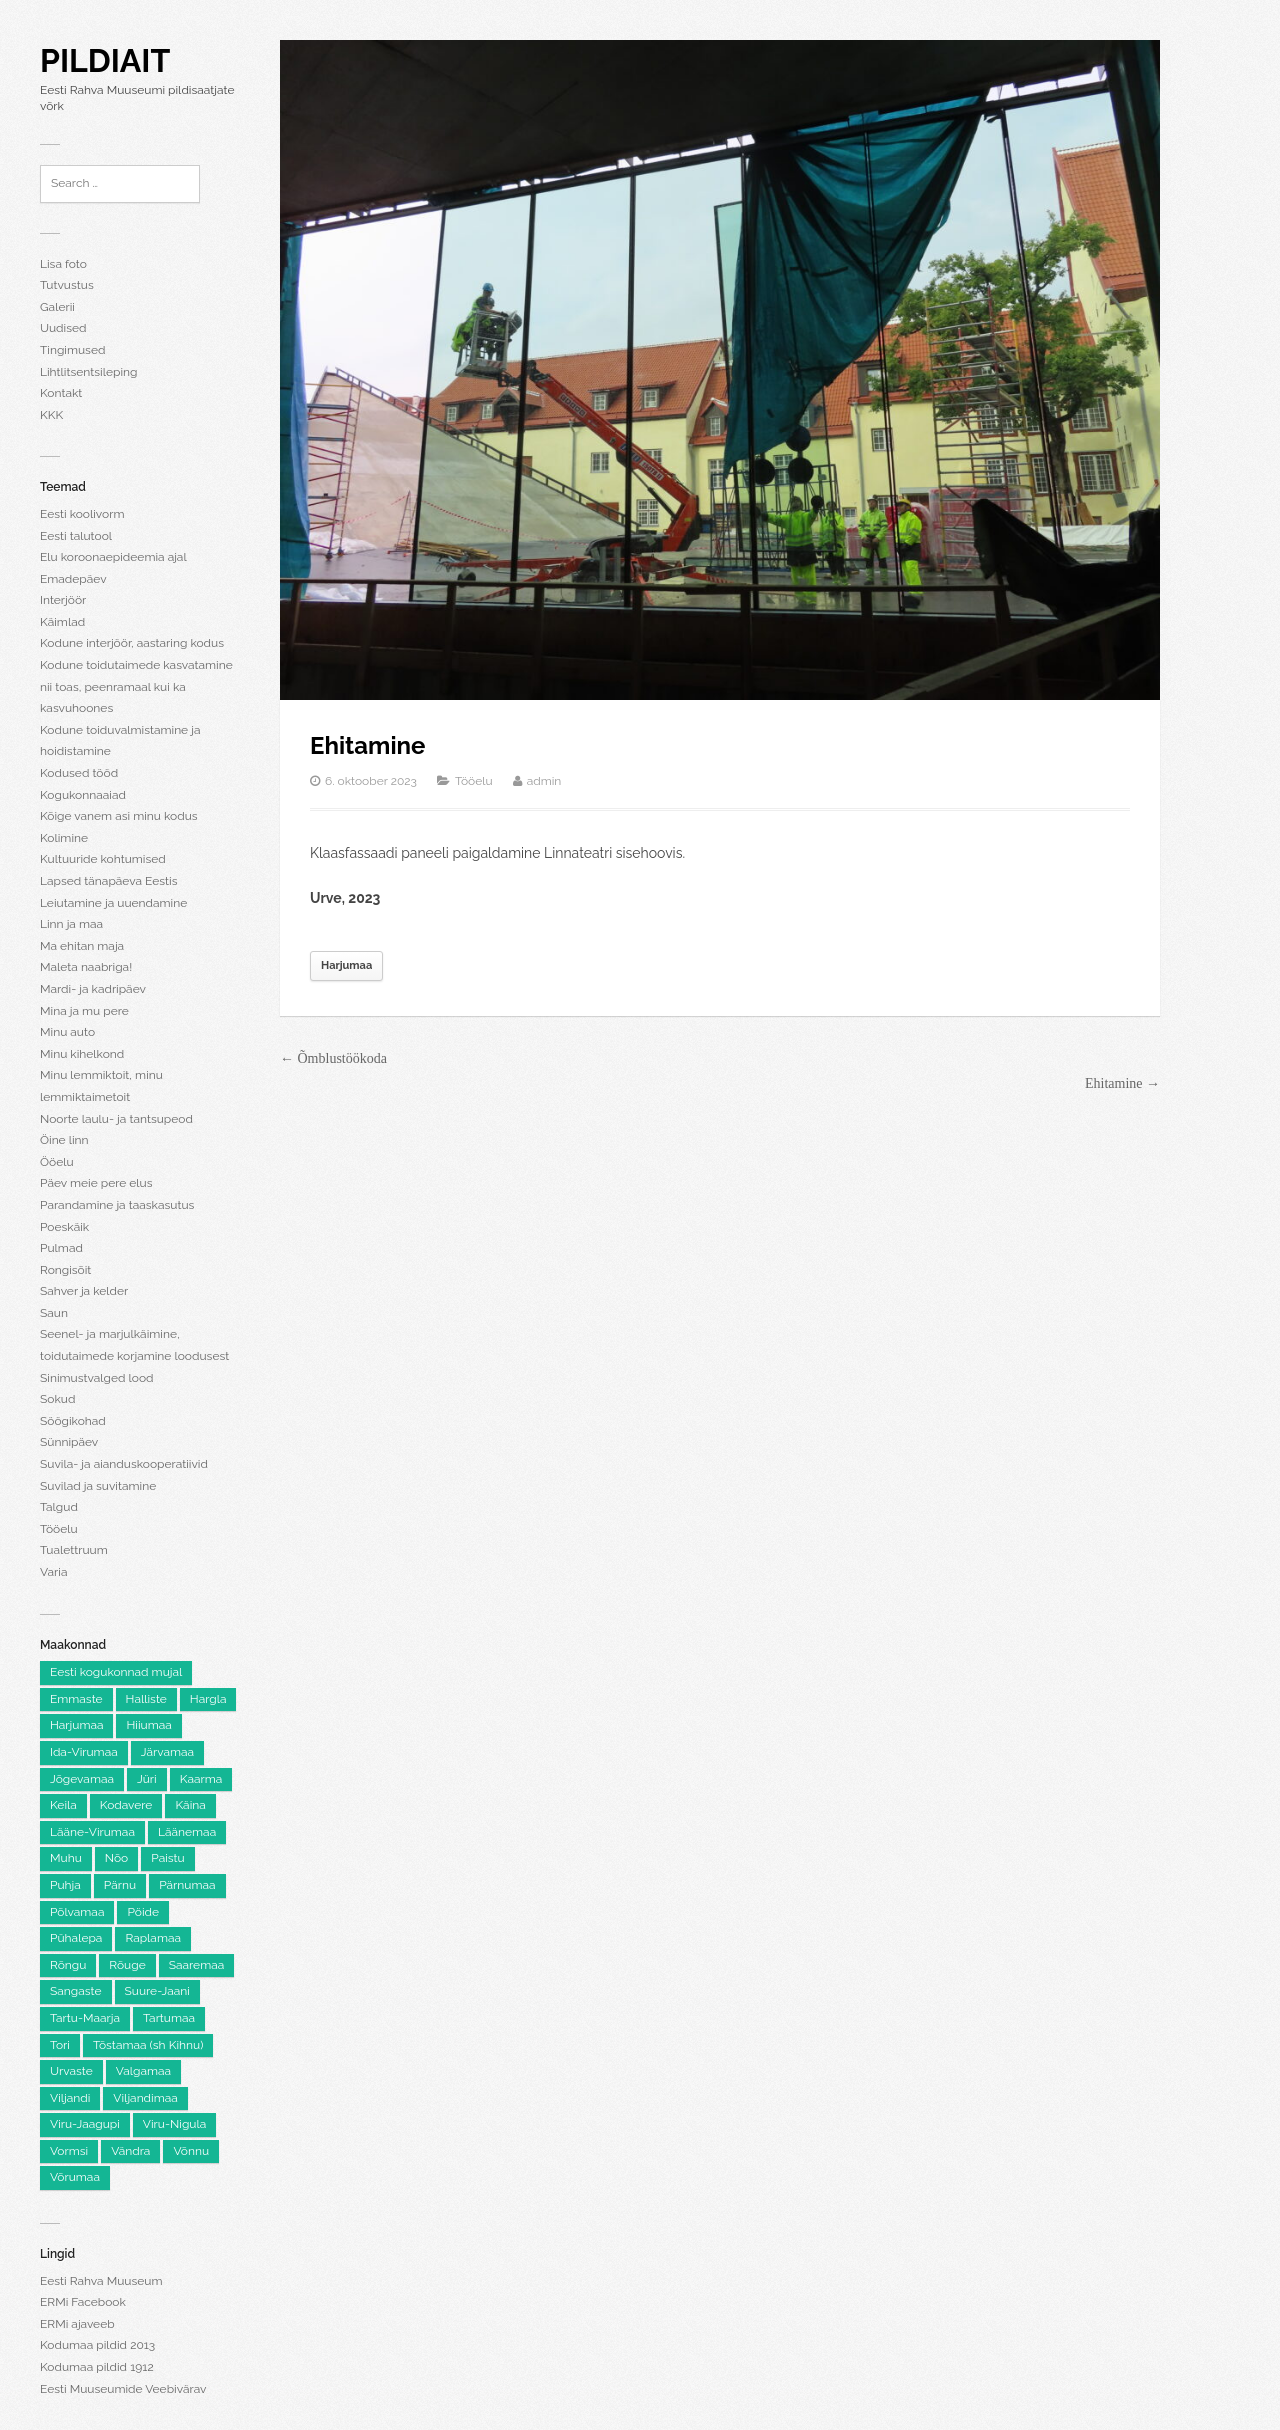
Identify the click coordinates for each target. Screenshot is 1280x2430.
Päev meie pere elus (96, 1183)
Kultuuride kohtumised (103, 859)
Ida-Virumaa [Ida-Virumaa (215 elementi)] (84, 1752)
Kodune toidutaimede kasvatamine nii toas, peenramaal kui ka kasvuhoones (136, 686)
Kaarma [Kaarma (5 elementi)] (201, 1779)
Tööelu (59, 1529)
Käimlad (62, 622)
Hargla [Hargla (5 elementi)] (208, 1699)
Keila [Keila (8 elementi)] (63, 1805)
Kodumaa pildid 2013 (97, 2345)
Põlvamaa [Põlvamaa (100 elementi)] (77, 1912)
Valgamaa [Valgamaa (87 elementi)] (143, 2071)
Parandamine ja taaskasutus (117, 1205)
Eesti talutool (76, 536)
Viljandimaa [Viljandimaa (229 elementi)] (145, 2098)
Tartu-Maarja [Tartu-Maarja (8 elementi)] (85, 2018)
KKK (51, 415)
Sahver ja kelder (84, 1291)
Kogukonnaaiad (83, 795)
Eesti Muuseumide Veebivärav (123, 2389)
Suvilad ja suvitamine (98, 1486)
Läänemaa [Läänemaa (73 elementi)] (187, 1832)
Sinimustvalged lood (97, 1378)
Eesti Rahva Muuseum (101, 2281)
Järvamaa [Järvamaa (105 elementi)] (167, 1752)
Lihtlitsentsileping (88, 372)
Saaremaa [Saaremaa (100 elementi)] (197, 1965)
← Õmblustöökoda (333, 1058)
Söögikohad (73, 1421)
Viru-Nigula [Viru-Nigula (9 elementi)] (174, 2124)
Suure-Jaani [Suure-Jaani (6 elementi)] (157, 1991)
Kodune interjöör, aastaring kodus (132, 643)
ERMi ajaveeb (77, 2324)
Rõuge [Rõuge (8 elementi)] (127, 1965)
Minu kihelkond (82, 1054)
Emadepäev (73, 579)
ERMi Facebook (83, 2302)
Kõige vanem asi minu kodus (119, 816)
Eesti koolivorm (82, 514)
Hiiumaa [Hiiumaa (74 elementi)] (148, 1725)
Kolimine (64, 838)
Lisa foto (63, 264)
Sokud (57, 1399)
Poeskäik (64, 1227)
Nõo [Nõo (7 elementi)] (116, 1858)
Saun (54, 1313)
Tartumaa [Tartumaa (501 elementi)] (169, 2018)
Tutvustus (67, 285)
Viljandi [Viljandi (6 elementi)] (70, 2098)
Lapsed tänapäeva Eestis (108, 881)
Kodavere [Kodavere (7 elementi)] (126, 1805)
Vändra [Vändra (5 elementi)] (130, 2151)
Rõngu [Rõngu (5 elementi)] (68, 1965)
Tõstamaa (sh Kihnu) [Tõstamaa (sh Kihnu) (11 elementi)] (148, 2045)
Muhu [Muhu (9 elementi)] (66, 1858)
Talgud (59, 1507)
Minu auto (67, 1032)
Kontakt (61, 393)
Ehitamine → (1122, 1083)
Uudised (63, 328)
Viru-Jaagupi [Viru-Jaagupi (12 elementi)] (85, 2124)
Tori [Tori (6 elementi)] (60, 2045)
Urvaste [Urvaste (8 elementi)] (71, 2071)
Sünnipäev (69, 1442)
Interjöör (63, 600)
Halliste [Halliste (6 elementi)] (146, 1699)
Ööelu (57, 1162)
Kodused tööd (79, 773)
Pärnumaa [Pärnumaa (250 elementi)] (187, 1885)
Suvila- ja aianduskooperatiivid (124, 1464)
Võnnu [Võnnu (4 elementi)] (191, 2151)
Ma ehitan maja (82, 946)
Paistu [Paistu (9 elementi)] (168, 1858)
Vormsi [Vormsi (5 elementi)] (69, 2151)
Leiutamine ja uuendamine (113, 903)
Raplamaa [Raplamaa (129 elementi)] (153, 1938)
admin (544, 781)
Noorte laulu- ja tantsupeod (116, 1119)
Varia (53, 1572)
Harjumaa (346, 965)
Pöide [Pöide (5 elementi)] (143, 1912)
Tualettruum (74, 1550)
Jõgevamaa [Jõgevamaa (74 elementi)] (82, 1779)
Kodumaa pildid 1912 (97, 2367)
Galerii (57, 307)
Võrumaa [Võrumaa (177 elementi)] (75, 2177)
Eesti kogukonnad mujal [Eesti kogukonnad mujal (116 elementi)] (116, 1672)
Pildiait (105, 60)
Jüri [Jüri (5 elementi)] (147, 1779)
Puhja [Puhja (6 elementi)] (65, 1885)
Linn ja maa (71, 924)
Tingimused (72, 350)
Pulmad (61, 1248)
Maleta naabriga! (86, 967)
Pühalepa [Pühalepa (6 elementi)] (76, 1938)
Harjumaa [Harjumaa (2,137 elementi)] (76, 1725)
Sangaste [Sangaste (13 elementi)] (76, 1991)
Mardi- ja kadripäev (93, 989)
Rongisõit (65, 1270)
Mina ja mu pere (84, 1011)
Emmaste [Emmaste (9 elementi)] (76, 1699)
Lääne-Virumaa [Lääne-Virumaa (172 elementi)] (92, 1832)
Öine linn (64, 1140)
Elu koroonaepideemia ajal (113, 557)
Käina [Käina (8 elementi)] (190, 1805)
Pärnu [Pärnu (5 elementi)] (120, 1885)
